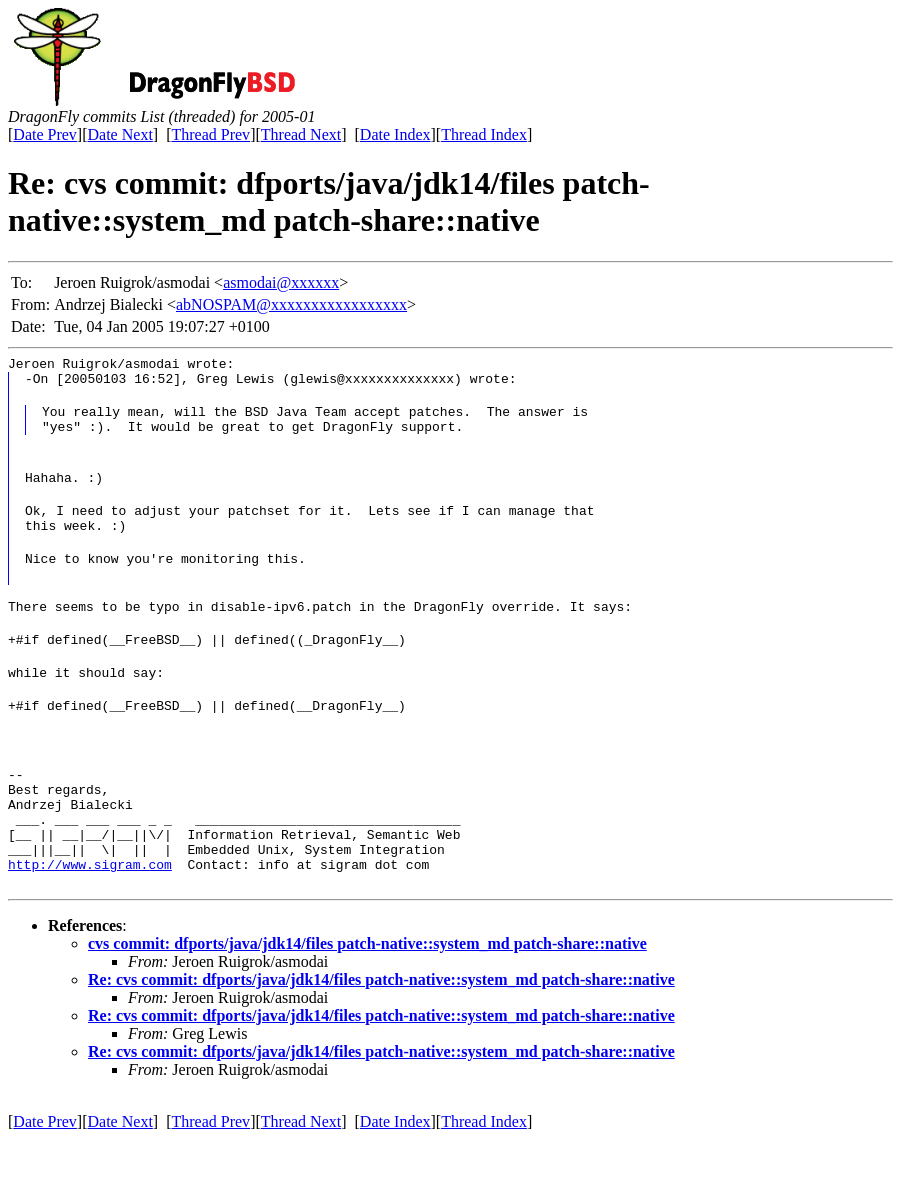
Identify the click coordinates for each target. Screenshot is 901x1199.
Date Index (395, 134)
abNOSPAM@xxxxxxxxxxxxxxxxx (291, 304)
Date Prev (45, 134)
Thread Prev (210, 134)
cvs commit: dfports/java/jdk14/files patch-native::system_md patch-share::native (367, 1003)
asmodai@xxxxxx (281, 282)
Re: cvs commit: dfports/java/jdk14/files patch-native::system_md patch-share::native (381, 1039)
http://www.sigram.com (90, 924)
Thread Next (301, 134)
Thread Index (484, 134)
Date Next (120, 134)
